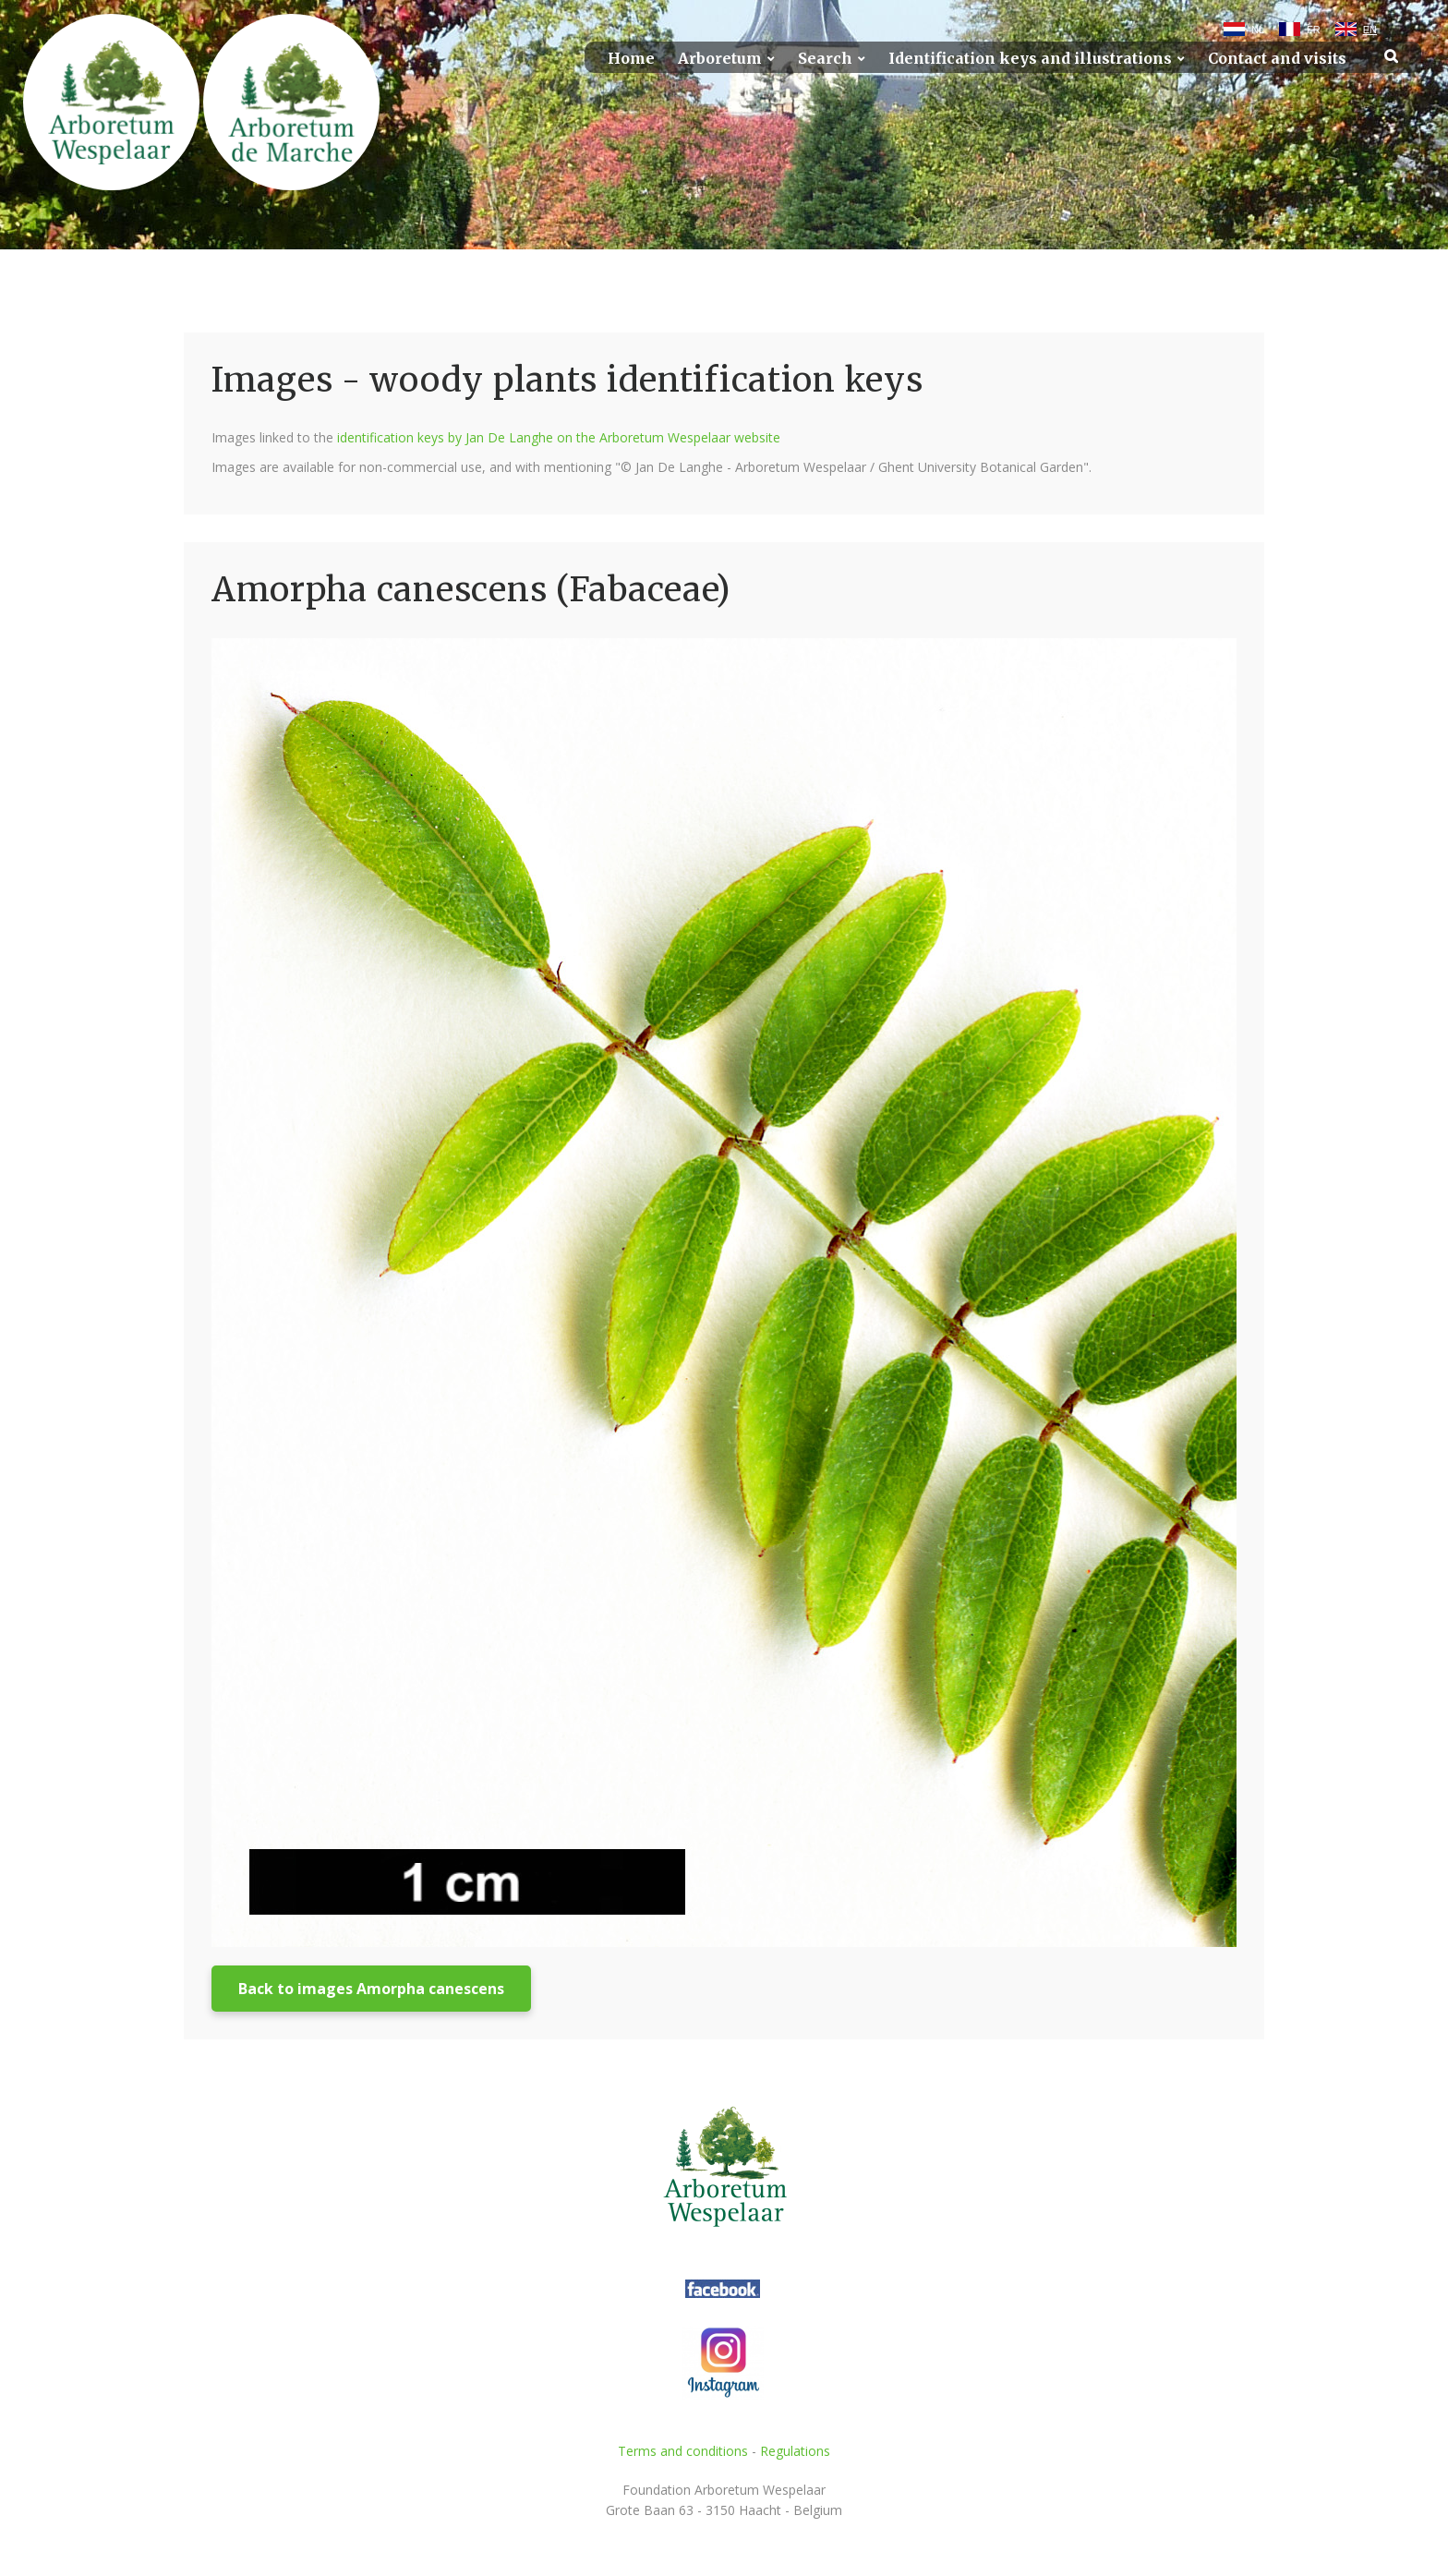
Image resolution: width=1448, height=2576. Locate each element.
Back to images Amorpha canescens (371, 1988)
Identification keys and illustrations (1030, 58)
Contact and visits (1277, 58)
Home (631, 58)
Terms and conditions (683, 2451)
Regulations (795, 2451)
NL (1257, 29)
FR (1314, 29)
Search (825, 58)
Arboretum (720, 58)
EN (1370, 29)
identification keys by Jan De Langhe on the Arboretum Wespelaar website (558, 437)
